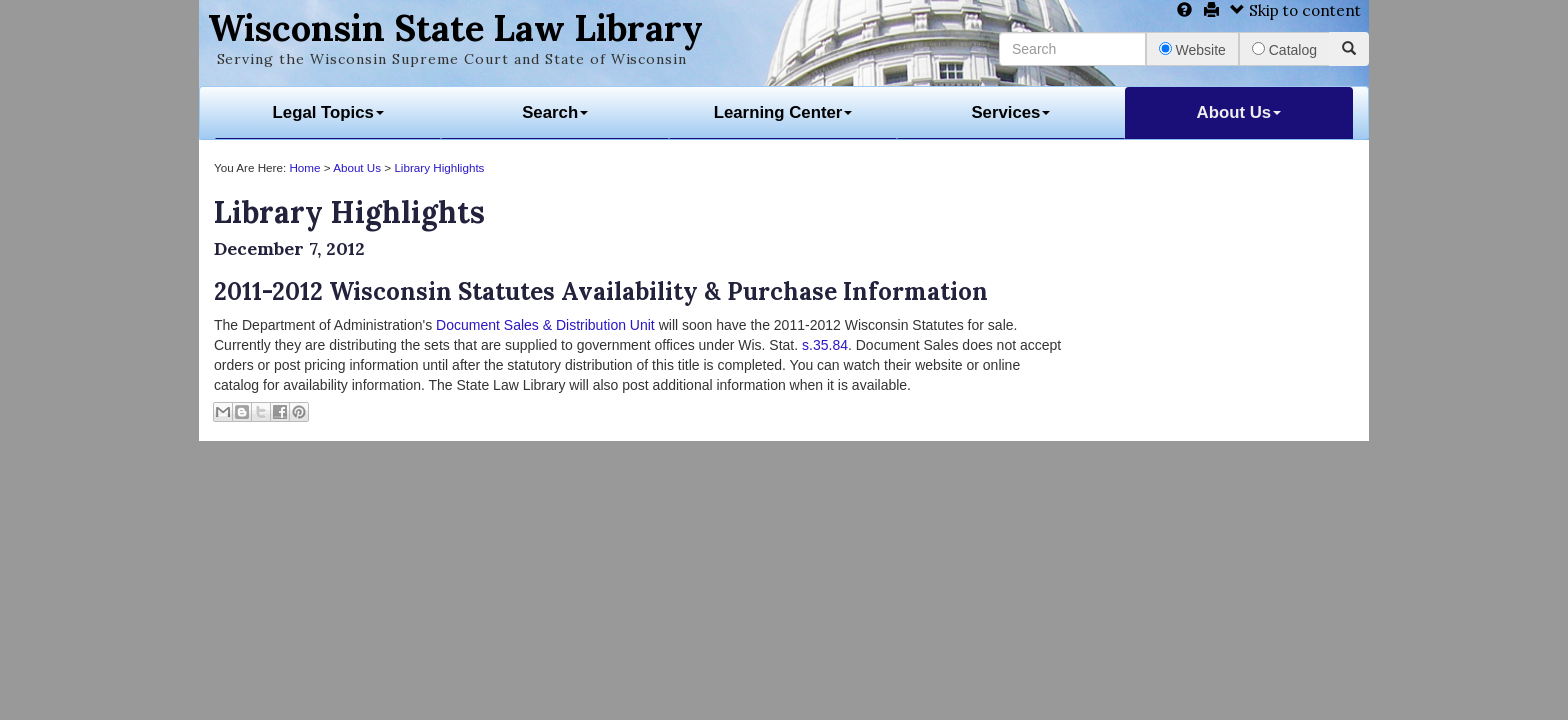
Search (555, 112)
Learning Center (783, 112)
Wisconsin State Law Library (455, 28)
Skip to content (1295, 10)
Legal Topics (328, 112)
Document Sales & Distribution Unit (545, 325)
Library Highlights (439, 167)
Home (304, 167)
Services (1010, 112)
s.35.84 (825, 345)
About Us (1239, 112)
